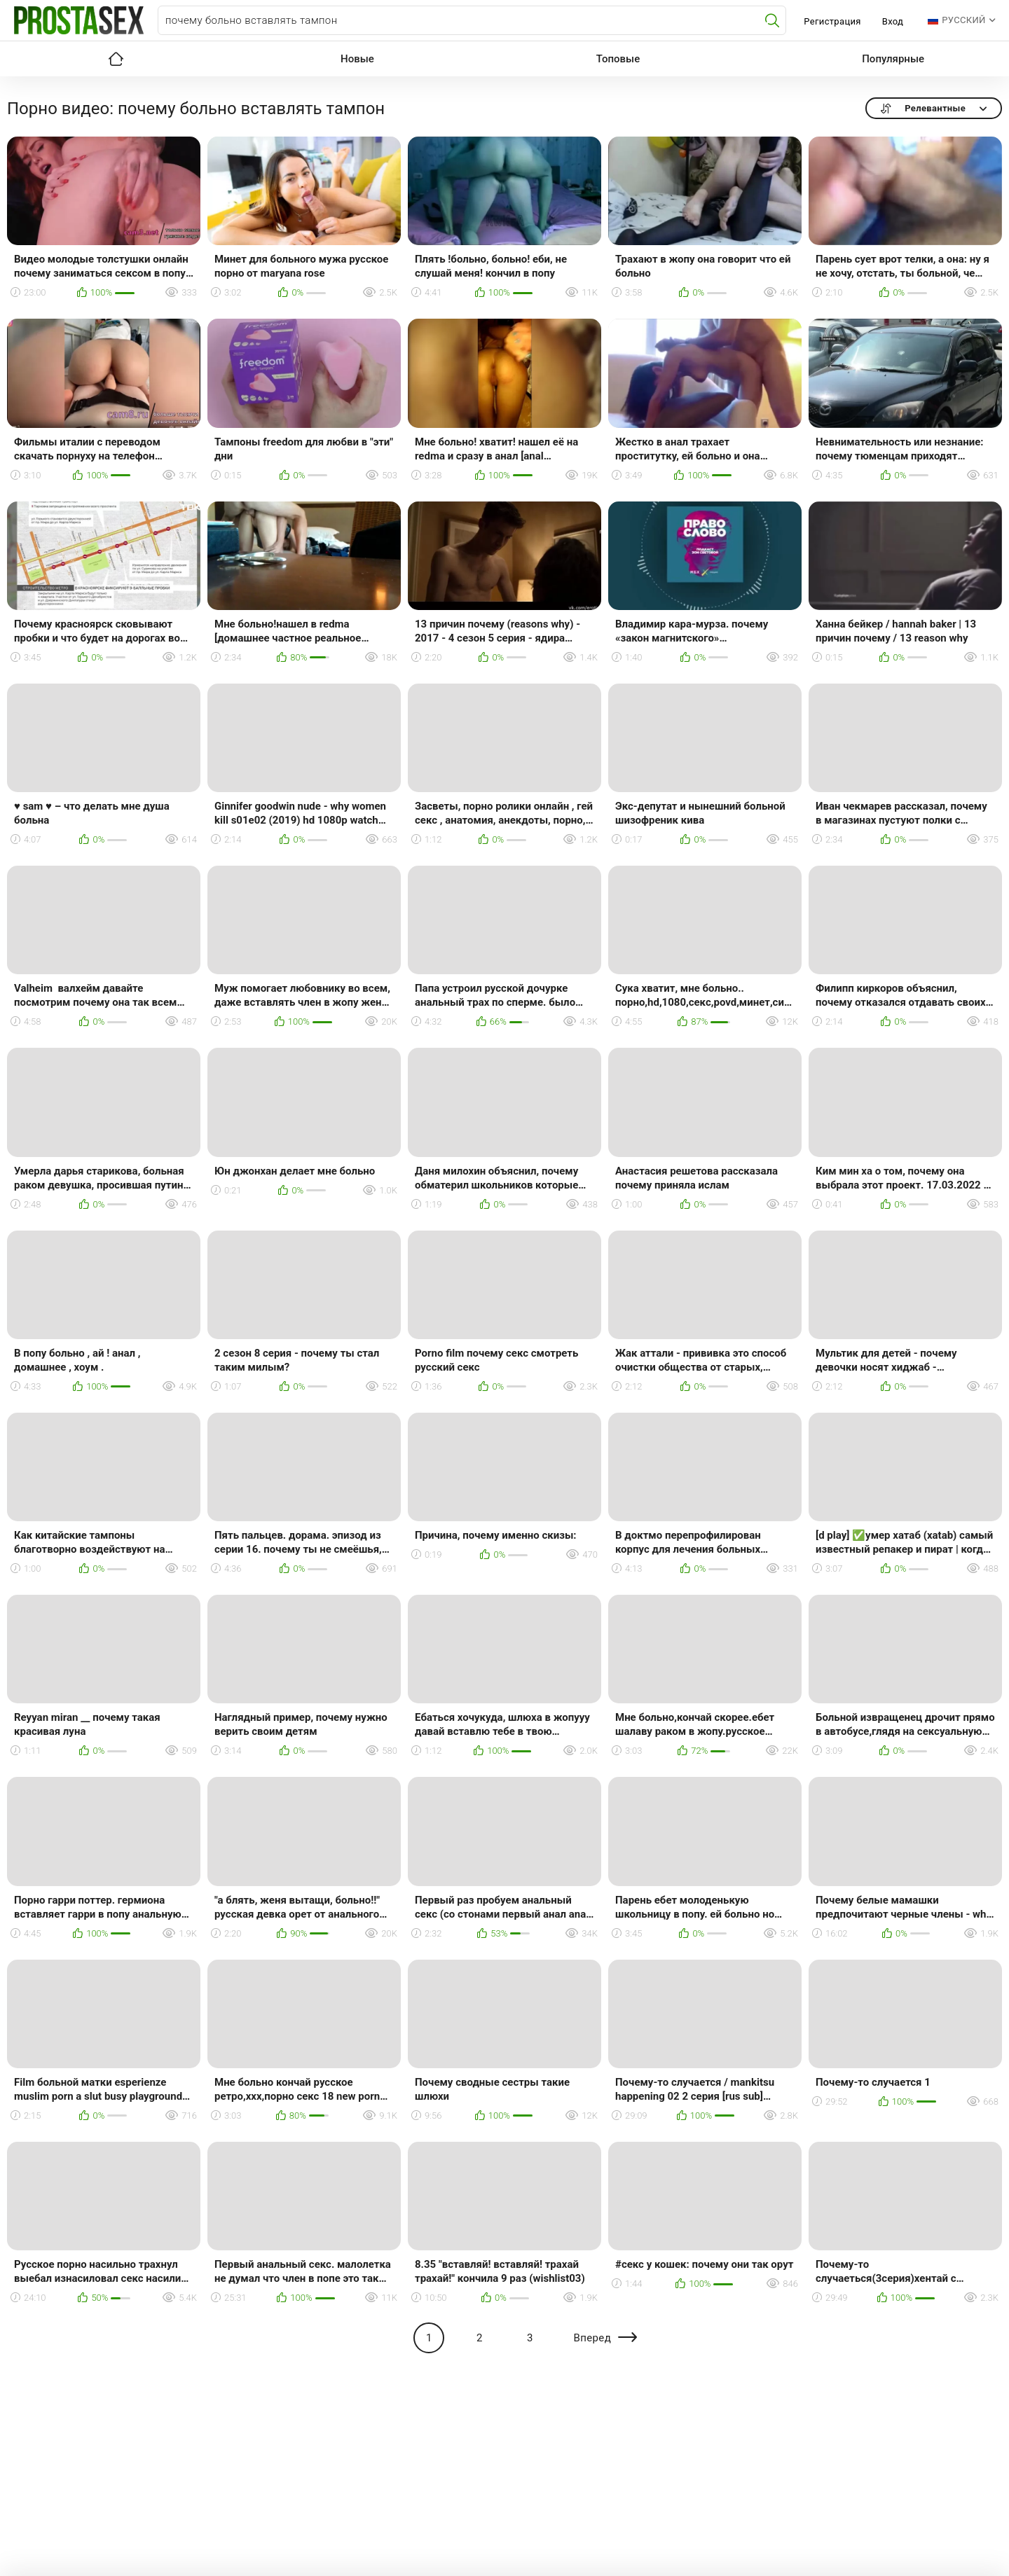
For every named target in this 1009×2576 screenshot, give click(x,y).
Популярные (893, 59)
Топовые (618, 59)
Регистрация (832, 21)
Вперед (592, 2338)
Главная (115, 59)
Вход (893, 21)
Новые (357, 59)
